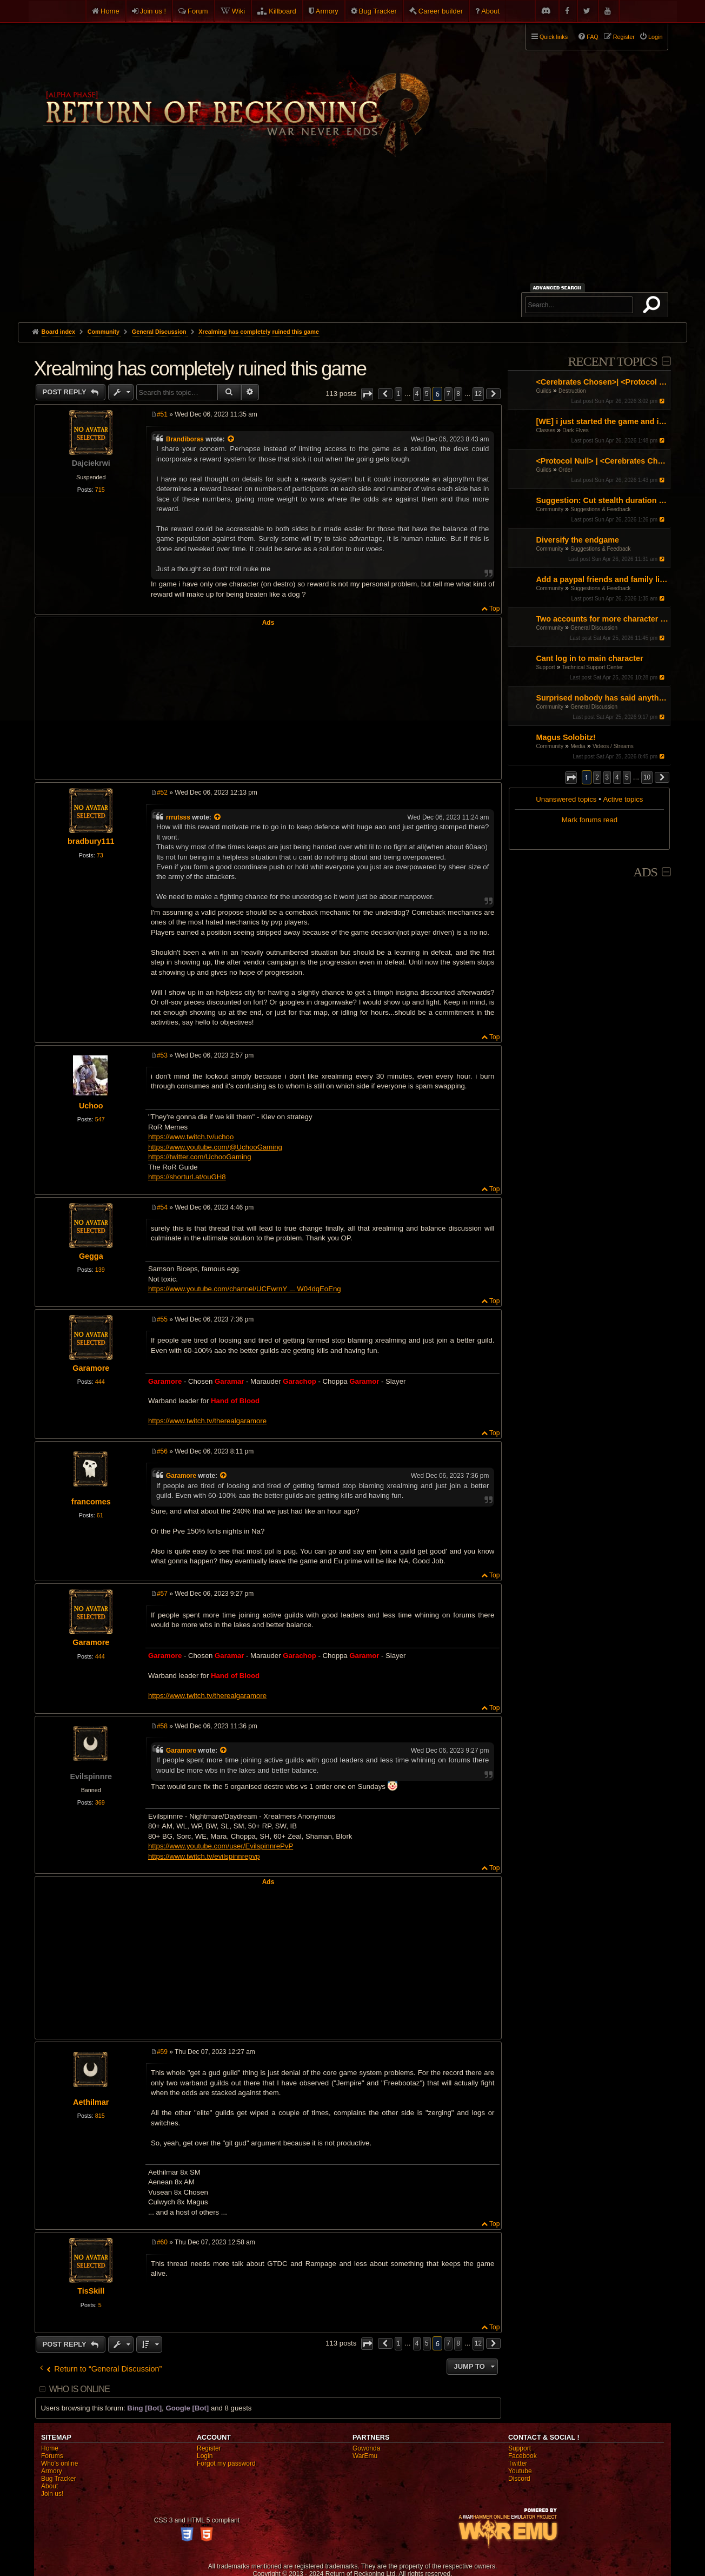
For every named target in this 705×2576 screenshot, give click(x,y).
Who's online (59, 2463)
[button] (571, 777)
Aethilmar (91, 2102)
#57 (162, 1593)
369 (100, 1802)
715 (100, 489)
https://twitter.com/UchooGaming (199, 1157)
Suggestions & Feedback (600, 509)
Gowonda (366, 2448)
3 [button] (607, 777)
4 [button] (617, 777)
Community (549, 509)
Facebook (522, 2456)
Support (545, 667)
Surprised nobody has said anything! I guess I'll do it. (602, 697)
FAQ (592, 37)
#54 (162, 1207)
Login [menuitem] (655, 37)
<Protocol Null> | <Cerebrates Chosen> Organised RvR (602, 461)
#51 (162, 414)
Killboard (282, 11)
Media (577, 746)
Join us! (52, 2494)
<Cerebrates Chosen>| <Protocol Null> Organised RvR (602, 382)
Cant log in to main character (589, 658)
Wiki (238, 11)
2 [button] (597, 777)
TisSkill (90, 2291)
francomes (91, 1501)
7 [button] (448, 394)
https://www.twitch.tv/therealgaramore (207, 1421)
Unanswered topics (566, 799)
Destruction (572, 391)
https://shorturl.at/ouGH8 (187, 1177)
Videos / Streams (613, 746)
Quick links (554, 37)
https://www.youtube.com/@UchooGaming (215, 1147)
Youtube (520, 2471)
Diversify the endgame (577, 540)
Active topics (623, 799)
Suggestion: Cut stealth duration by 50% (602, 500)
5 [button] (627, 777)
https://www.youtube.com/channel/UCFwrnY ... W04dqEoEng (244, 1289)
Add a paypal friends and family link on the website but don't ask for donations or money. (602, 579)
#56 (162, 1451)
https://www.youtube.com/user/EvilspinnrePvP (220, 1846)
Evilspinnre (91, 1776)
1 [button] (399, 394)
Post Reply (66, 392)
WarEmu (364, 2456)
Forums (52, 2456)
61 (100, 1515)
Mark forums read (589, 820)
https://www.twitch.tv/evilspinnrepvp (204, 1856)
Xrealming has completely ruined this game (258, 331)
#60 (162, 2242)
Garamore (90, 1368)
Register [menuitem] (624, 37)
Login (204, 2456)
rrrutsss (178, 817)
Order (565, 470)
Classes (545, 430)
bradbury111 (91, 841)
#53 (162, 1055)
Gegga (91, 1256)
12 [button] (478, 394)
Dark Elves (575, 430)
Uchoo (91, 1105)
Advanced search (559, 287)
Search (653, 307)
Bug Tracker (378, 11)
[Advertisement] (352, 241)
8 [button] (458, 394)
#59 (162, 2052)
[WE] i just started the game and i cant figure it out (602, 421)
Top (494, 608)
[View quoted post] (231, 439)
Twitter (517, 2463)
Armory (327, 11)
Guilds (543, 391)
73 (100, 855)
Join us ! (153, 11)
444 (100, 1381)
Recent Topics (612, 361)
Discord (519, 2478)
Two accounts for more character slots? (602, 619)
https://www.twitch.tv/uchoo (191, 1137)
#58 (162, 1726)
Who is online (79, 2389)
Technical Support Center (592, 667)
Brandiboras (185, 439)
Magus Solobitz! (565, 737)
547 (100, 1119)
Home (110, 11)
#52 (162, 792)
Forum (198, 11)
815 (100, 2115)
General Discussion (593, 628)
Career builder (440, 11)
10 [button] (646, 777)
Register (209, 2448)
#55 (162, 1319)
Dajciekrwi (91, 463)
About (490, 11)
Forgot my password (226, 2463)
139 (100, 1269)
